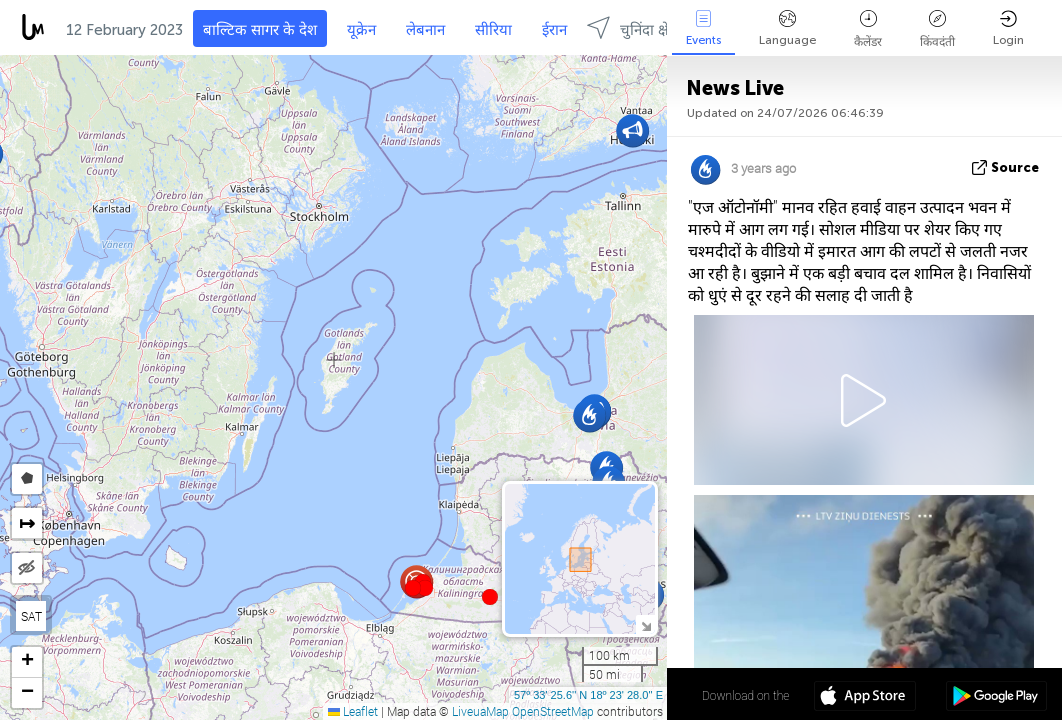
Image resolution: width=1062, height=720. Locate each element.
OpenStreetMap (553, 711)
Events (703, 28)
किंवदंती (937, 29)
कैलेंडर (868, 29)
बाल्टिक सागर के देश (260, 30)
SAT (31, 616)
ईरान (554, 30)
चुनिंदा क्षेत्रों (634, 27)
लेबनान (425, 30)
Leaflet (353, 711)
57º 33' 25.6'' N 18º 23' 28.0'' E (588, 695)
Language (787, 28)
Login (1008, 28)
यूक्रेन (361, 30)
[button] (425, 588)
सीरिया (493, 30)
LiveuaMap (480, 711)
